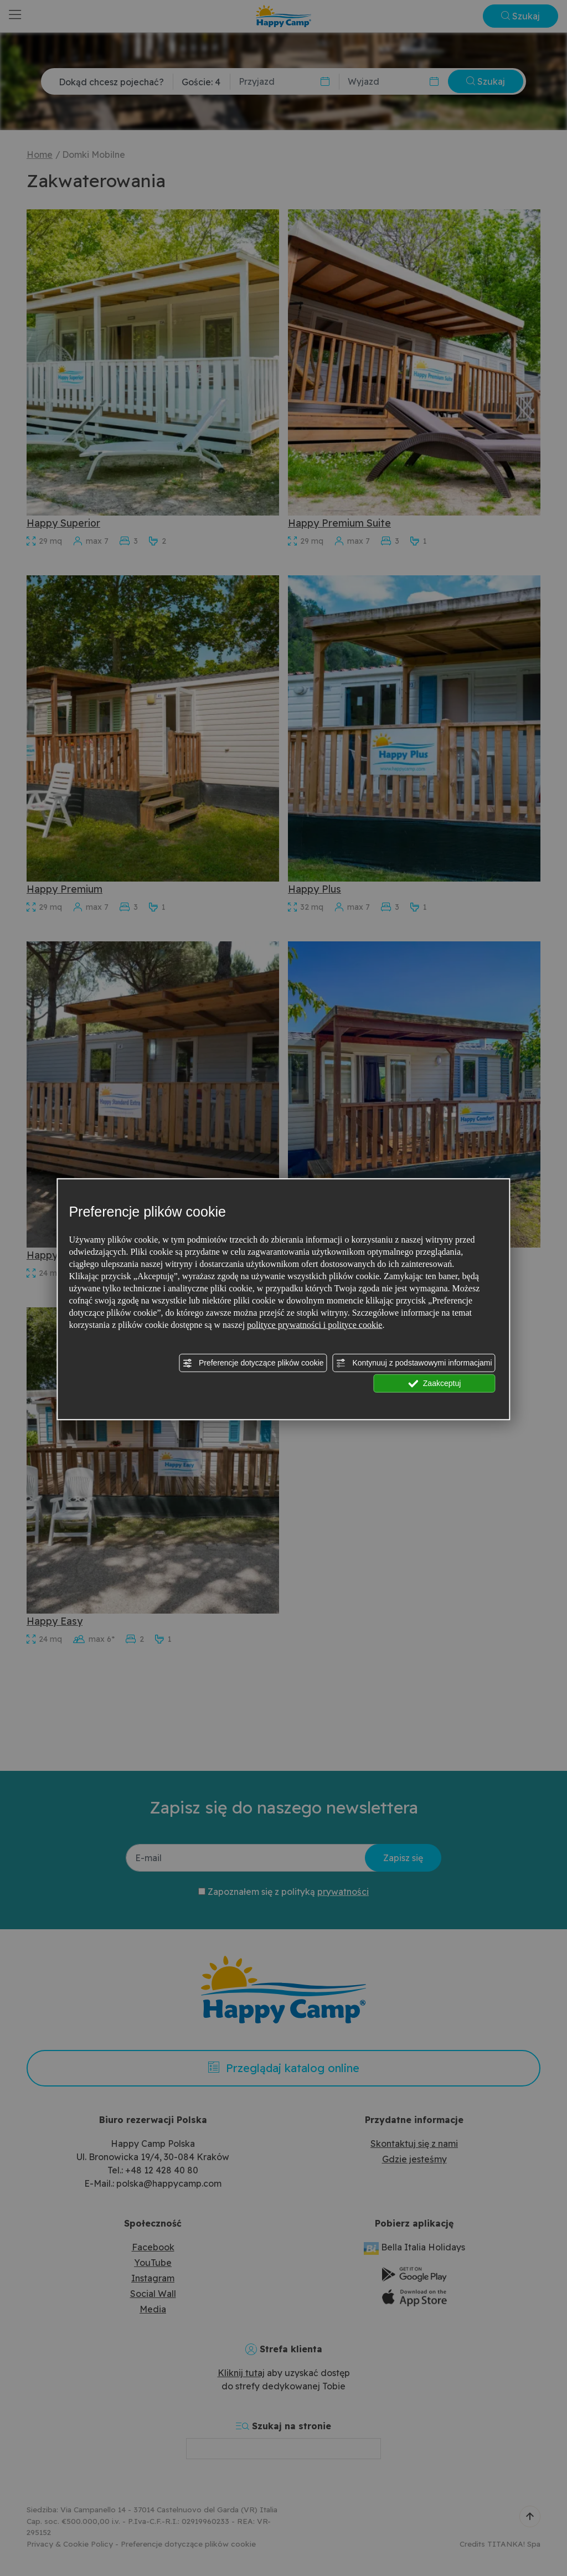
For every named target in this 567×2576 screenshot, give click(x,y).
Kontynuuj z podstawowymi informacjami (414, 1363)
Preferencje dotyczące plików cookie (253, 1363)
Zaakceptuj (434, 1383)
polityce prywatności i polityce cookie (314, 1324)
